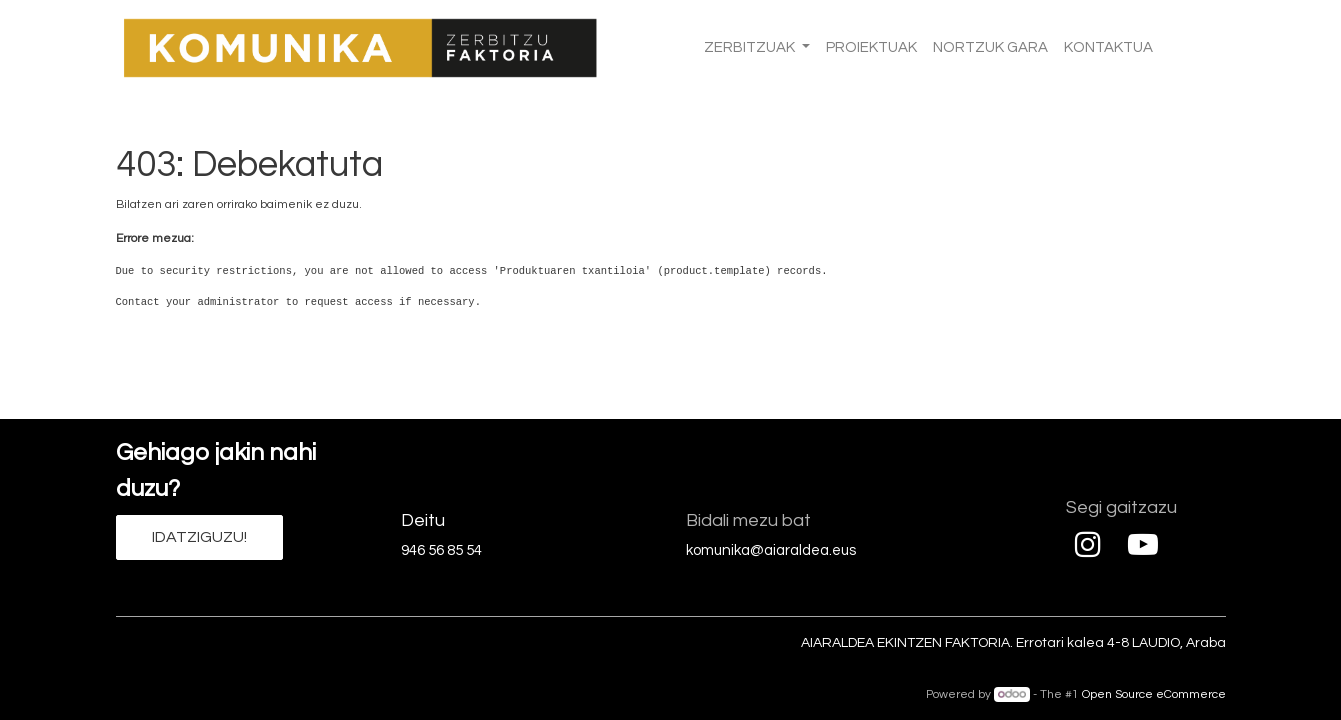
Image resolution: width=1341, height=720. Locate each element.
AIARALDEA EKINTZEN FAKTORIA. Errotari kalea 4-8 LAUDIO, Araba (1013, 643)
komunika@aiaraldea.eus (771, 550)
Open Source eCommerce (1154, 694)
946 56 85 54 (441, 550)
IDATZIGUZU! (199, 537)
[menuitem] (871, 48)
